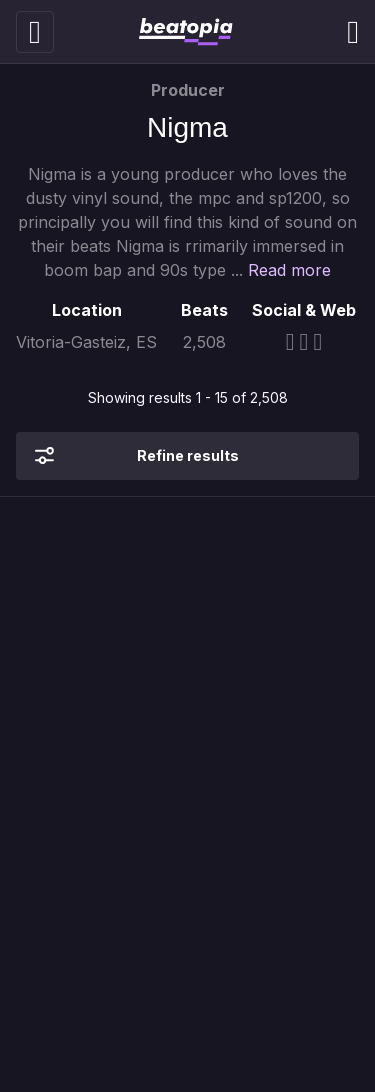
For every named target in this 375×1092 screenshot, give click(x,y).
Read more (289, 270)
